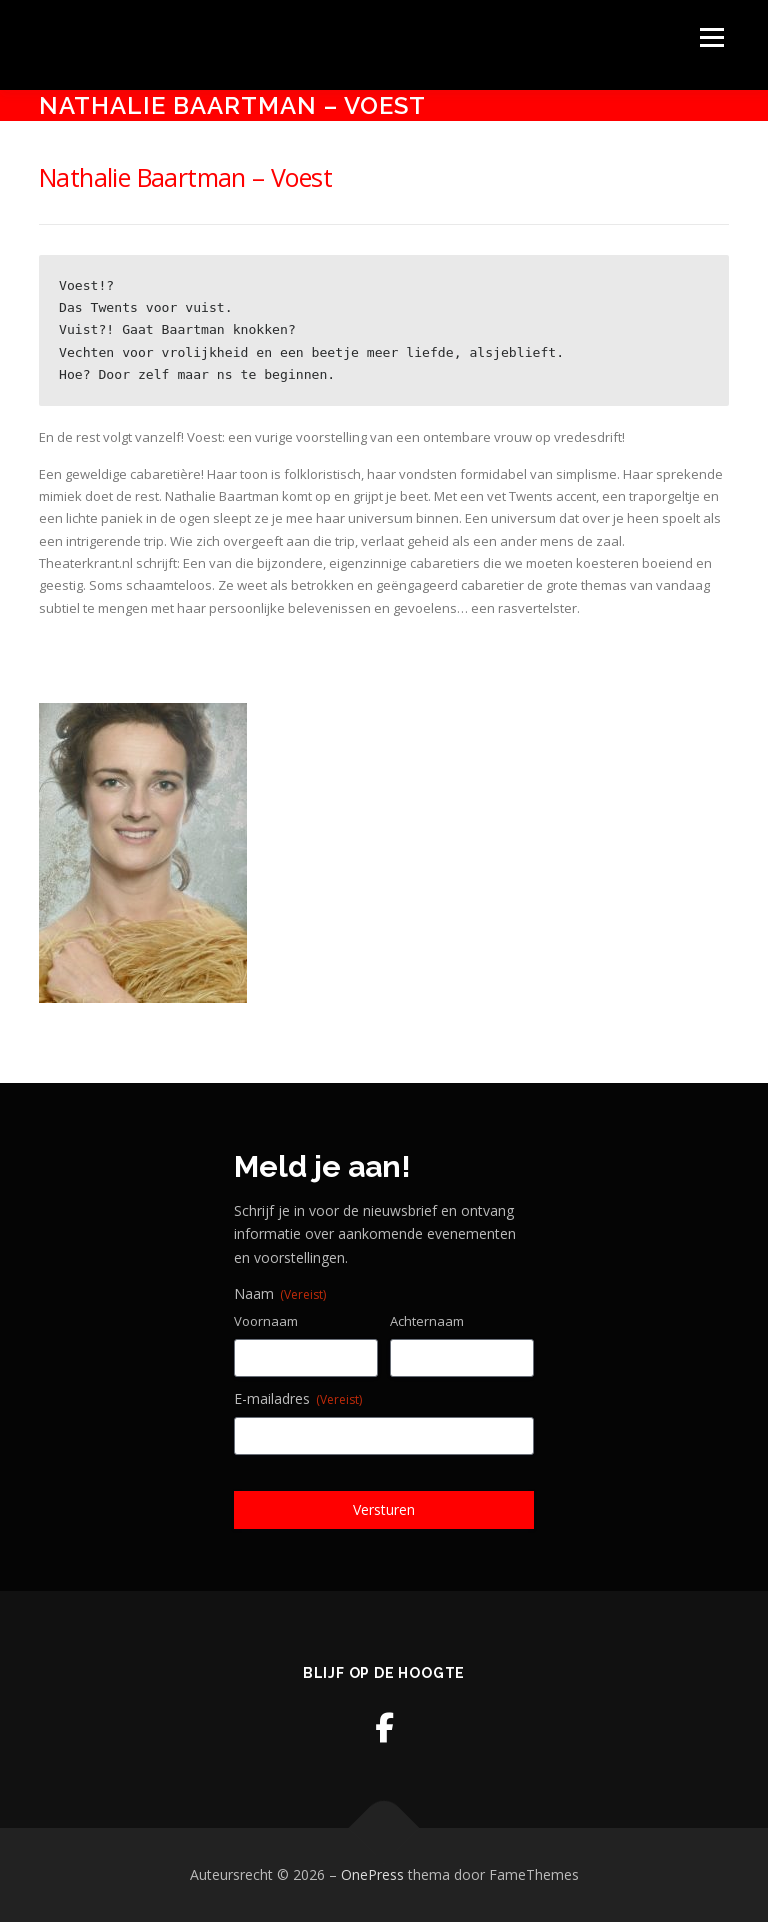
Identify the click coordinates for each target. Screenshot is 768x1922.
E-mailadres (298, 1398)
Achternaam (427, 1321)
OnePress (372, 1874)
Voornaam (266, 1321)
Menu (711, 37)
